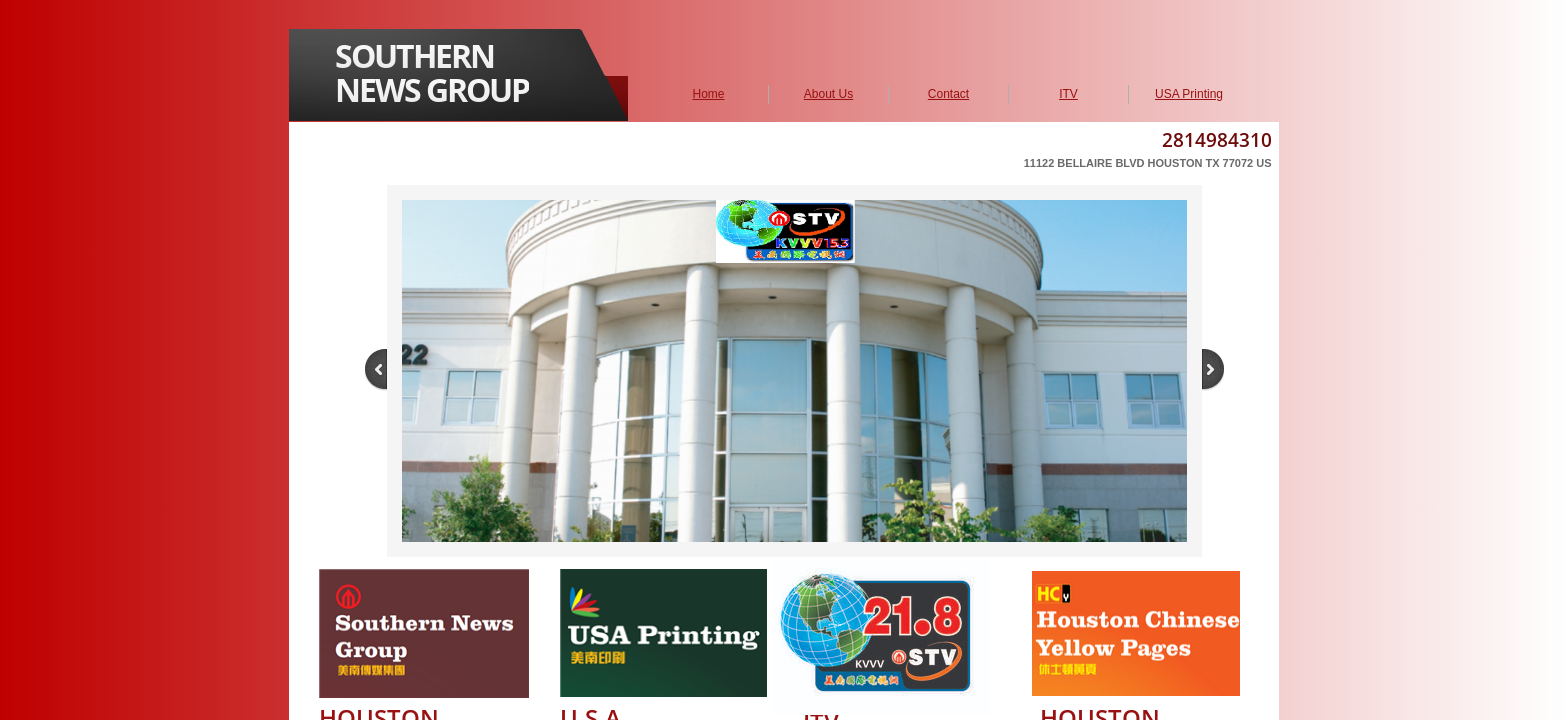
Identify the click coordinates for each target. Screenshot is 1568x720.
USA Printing (1189, 94)
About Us (828, 94)
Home (708, 94)
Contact (948, 94)
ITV (1068, 94)
